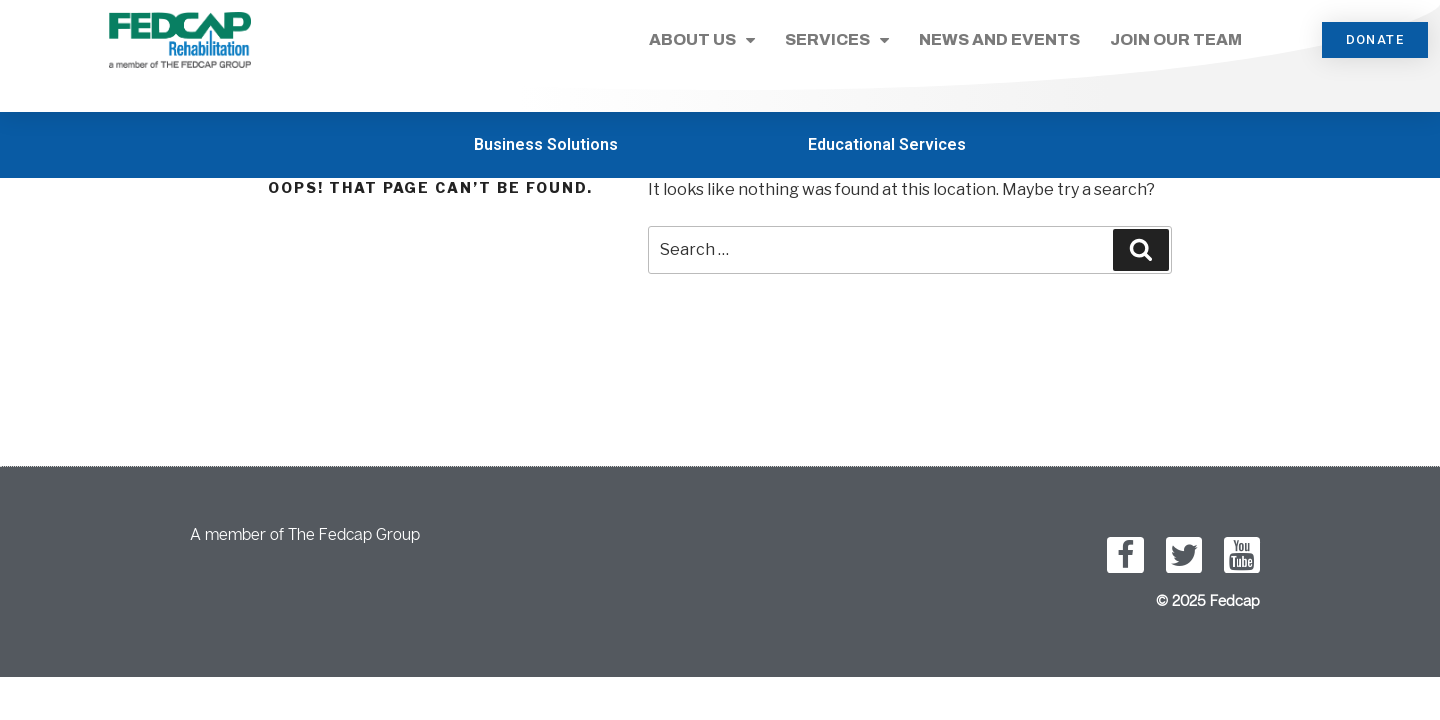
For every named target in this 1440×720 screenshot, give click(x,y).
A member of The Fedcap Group (305, 534)
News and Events (999, 39)
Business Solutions (546, 144)
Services (837, 40)
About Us (702, 40)
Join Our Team (1176, 39)
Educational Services (887, 144)
